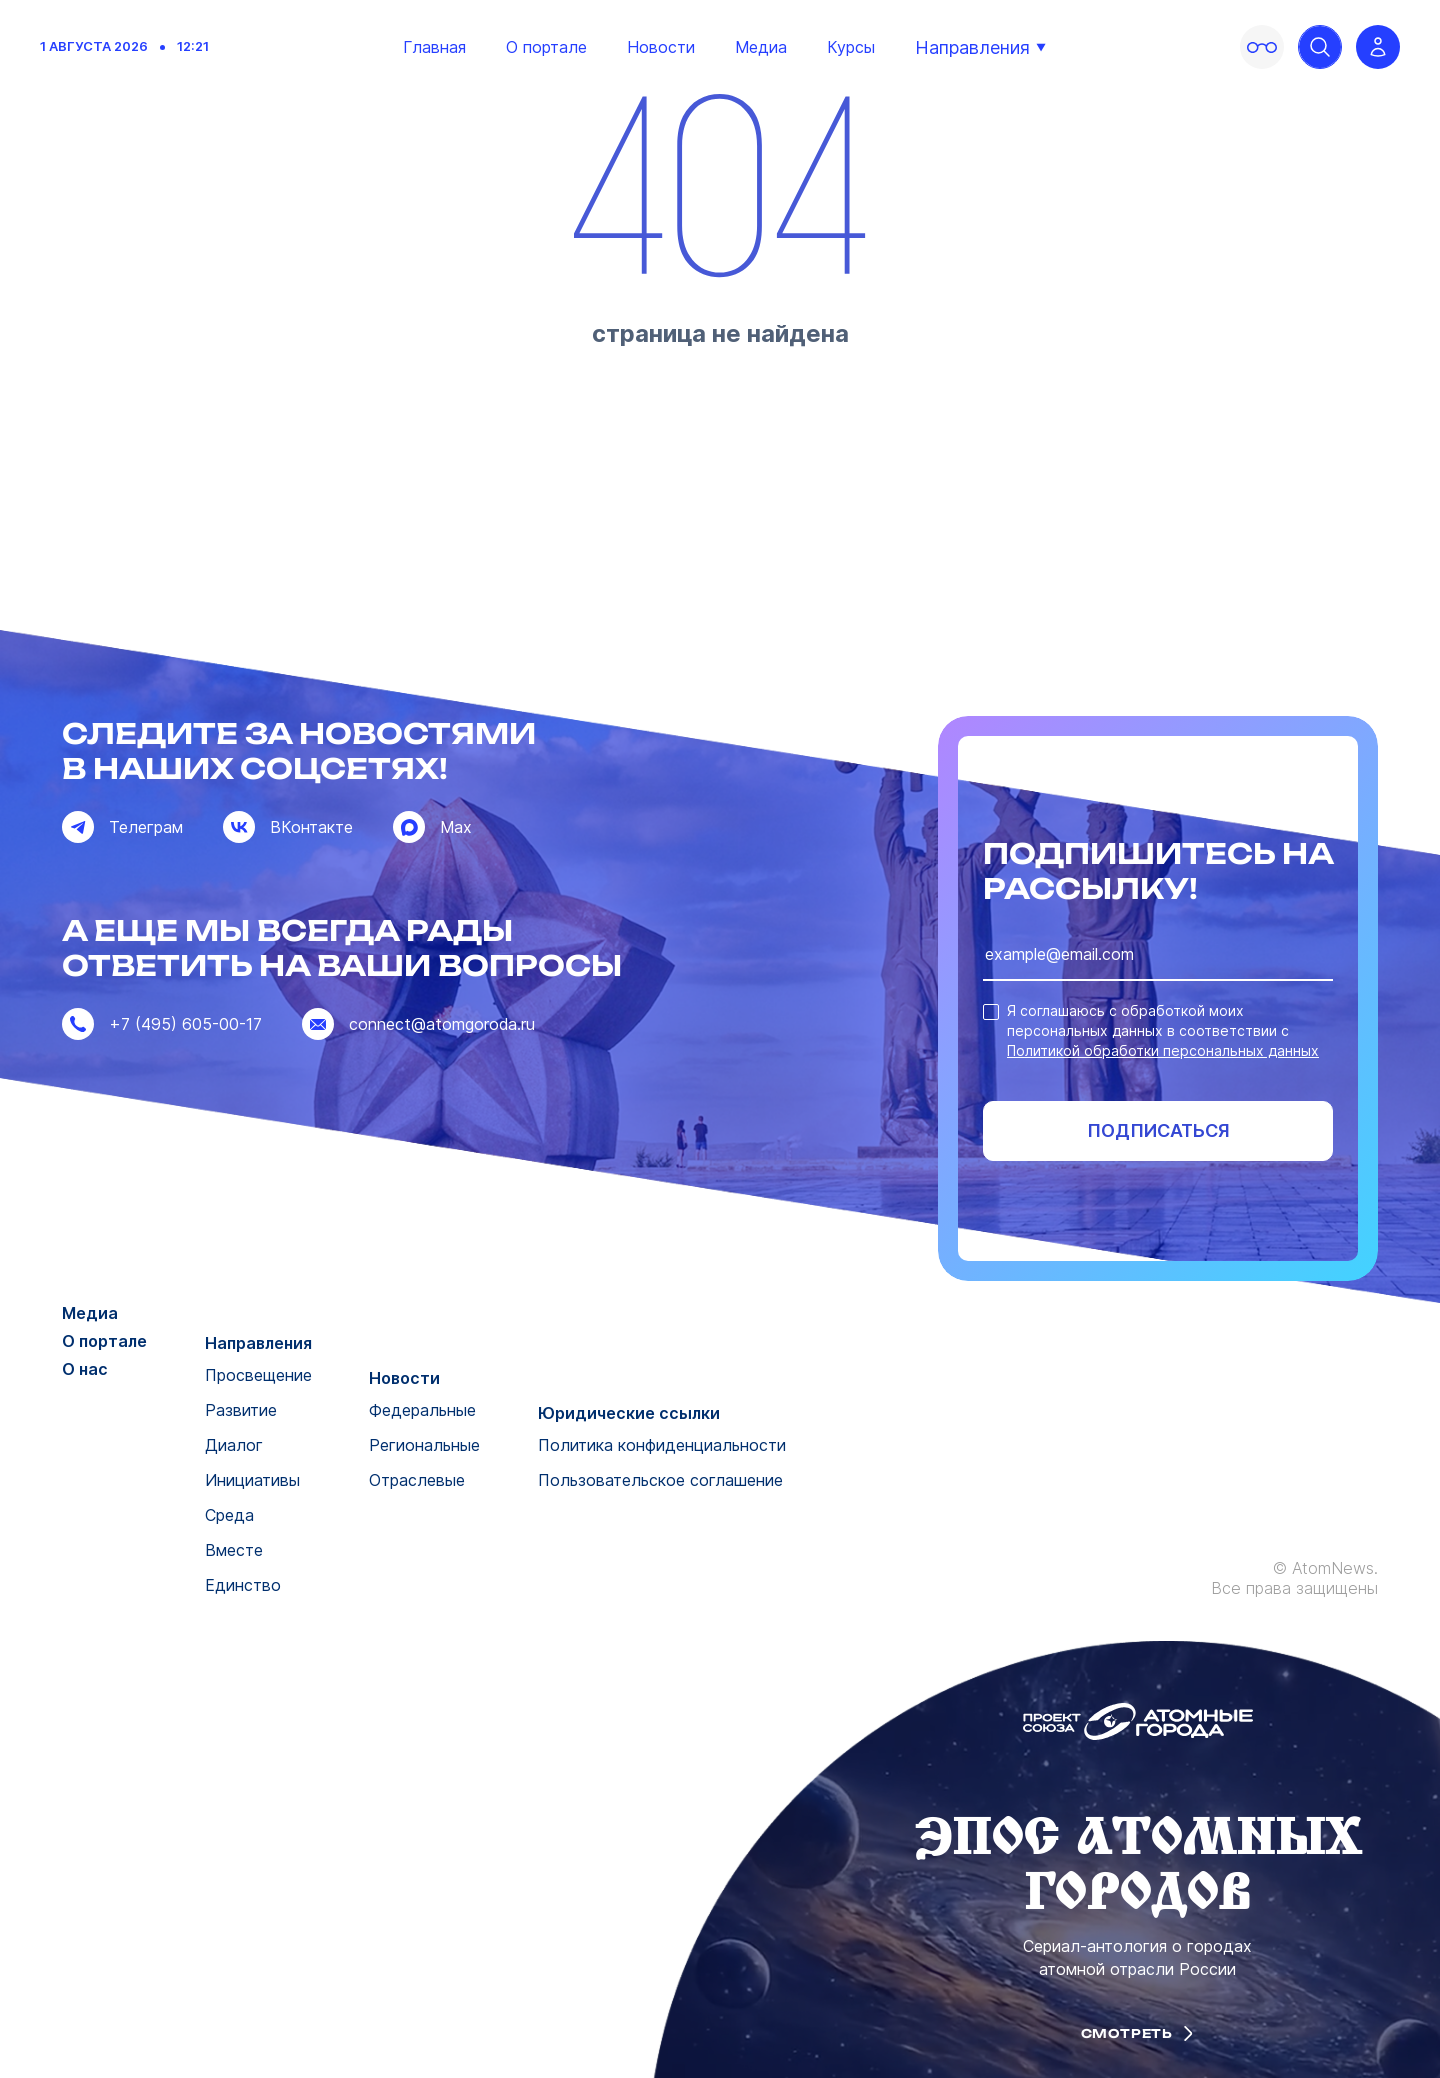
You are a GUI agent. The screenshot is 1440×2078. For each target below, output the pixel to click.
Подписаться (1158, 1130)
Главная (434, 47)
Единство (243, 1585)
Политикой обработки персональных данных (1163, 1050)
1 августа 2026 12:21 (124, 46)
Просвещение (258, 1375)
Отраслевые (417, 1480)
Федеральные (422, 1410)
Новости (661, 47)
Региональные (424, 1445)
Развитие (241, 1410)
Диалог (234, 1445)
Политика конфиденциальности (662, 1445)
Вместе (234, 1550)
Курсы (851, 47)
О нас (85, 1369)
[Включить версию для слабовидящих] (1262, 47)
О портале (546, 47)
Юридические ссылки (629, 1413)
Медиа (761, 47)
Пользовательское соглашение (660, 1480)
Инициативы (252, 1480)
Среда (229, 1515)
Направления (980, 47)
